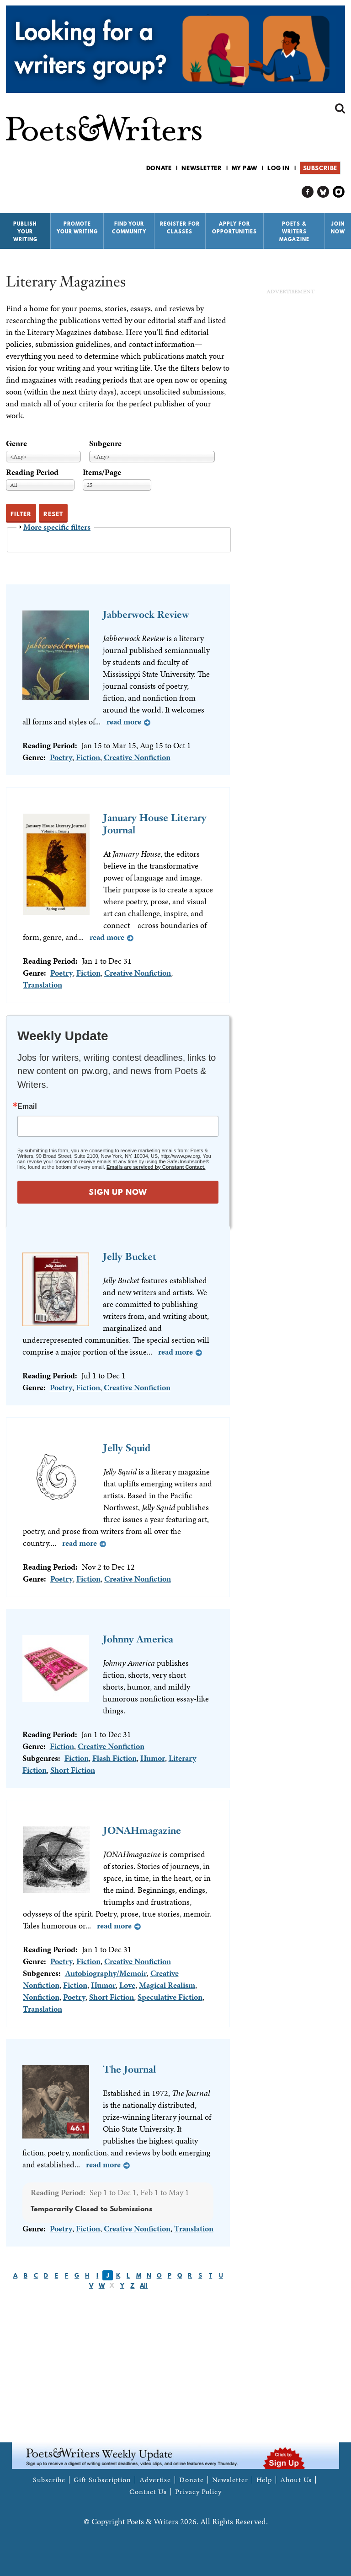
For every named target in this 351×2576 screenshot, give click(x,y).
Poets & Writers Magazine (294, 231)
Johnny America (138, 1639)
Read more (123, 721)
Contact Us (148, 2491)
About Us (296, 2480)
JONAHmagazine (142, 1830)
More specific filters (56, 527)
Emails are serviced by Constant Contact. (155, 1167)
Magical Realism (167, 1985)
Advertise (155, 2480)
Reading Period (32, 472)
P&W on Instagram (339, 192)
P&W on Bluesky (323, 192)
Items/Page (102, 472)
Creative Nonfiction (137, 757)
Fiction (88, 757)
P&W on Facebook (308, 192)
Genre (16, 443)
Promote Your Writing (77, 227)
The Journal (129, 2069)
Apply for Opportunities (234, 227)
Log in (278, 168)
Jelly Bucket (129, 1256)
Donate (159, 168)
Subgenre (105, 443)
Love (127, 1985)
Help (264, 2480)
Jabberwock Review (146, 614)
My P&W (244, 168)
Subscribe (320, 168)
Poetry (61, 757)
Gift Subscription (102, 2480)
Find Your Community (129, 227)
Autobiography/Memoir (106, 1973)
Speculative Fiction (170, 1997)
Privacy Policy (198, 2491)
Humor (152, 1758)
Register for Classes (180, 227)
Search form (340, 108)
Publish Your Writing (25, 231)
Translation (42, 984)
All (144, 2285)
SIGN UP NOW (118, 1192)
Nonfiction (41, 1997)
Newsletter (201, 168)
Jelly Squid (126, 1448)
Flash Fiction (114, 1758)
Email (27, 1106)
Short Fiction (72, 1770)
